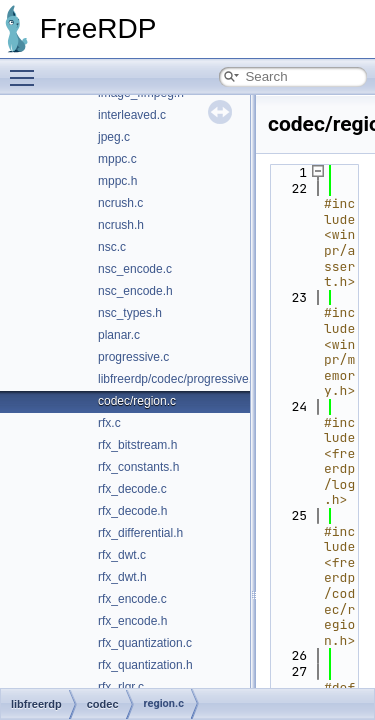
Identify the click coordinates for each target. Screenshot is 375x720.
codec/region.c (137, 401)
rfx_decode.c (132, 489)
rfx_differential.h (140, 533)
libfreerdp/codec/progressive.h (178, 379)
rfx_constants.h (138, 467)
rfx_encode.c (132, 599)
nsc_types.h (130, 313)
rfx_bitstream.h (137, 445)
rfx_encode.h (132, 621)
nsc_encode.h (135, 291)
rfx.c (109, 423)
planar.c (119, 335)
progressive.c (133, 357)
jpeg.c (114, 137)
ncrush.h (121, 225)
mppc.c (117, 159)
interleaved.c (132, 115)
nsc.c (112, 247)
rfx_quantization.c (145, 643)
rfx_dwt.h (122, 577)
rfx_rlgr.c (121, 687)
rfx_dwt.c (122, 555)
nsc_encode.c (135, 269)
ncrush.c (120, 203)
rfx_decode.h (132, 511)
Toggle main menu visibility (27, 69)
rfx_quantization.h (145, 665)
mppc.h (117, 181)
